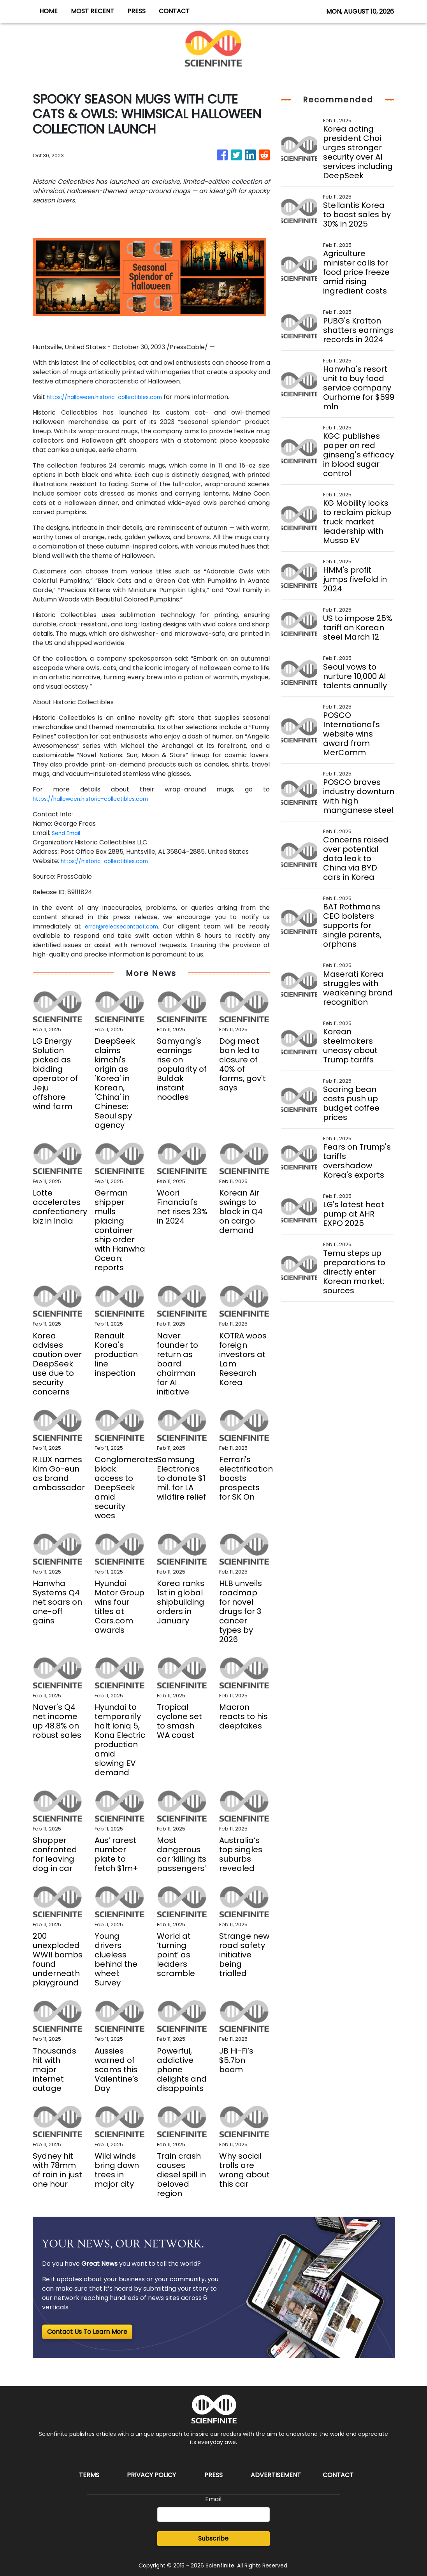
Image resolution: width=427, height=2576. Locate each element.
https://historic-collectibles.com (111, 860)
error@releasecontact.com (124, 926)
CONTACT (174, 11)
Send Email (68, 832)
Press (213, 2474)
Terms (89, 2474)
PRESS (136, 11)
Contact (338, 2474)
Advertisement (276, 2474)
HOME (48, 11)
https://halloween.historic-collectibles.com (113, 396)
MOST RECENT (92, 11)
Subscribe (213, 2538)
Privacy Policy (151, 2474)
